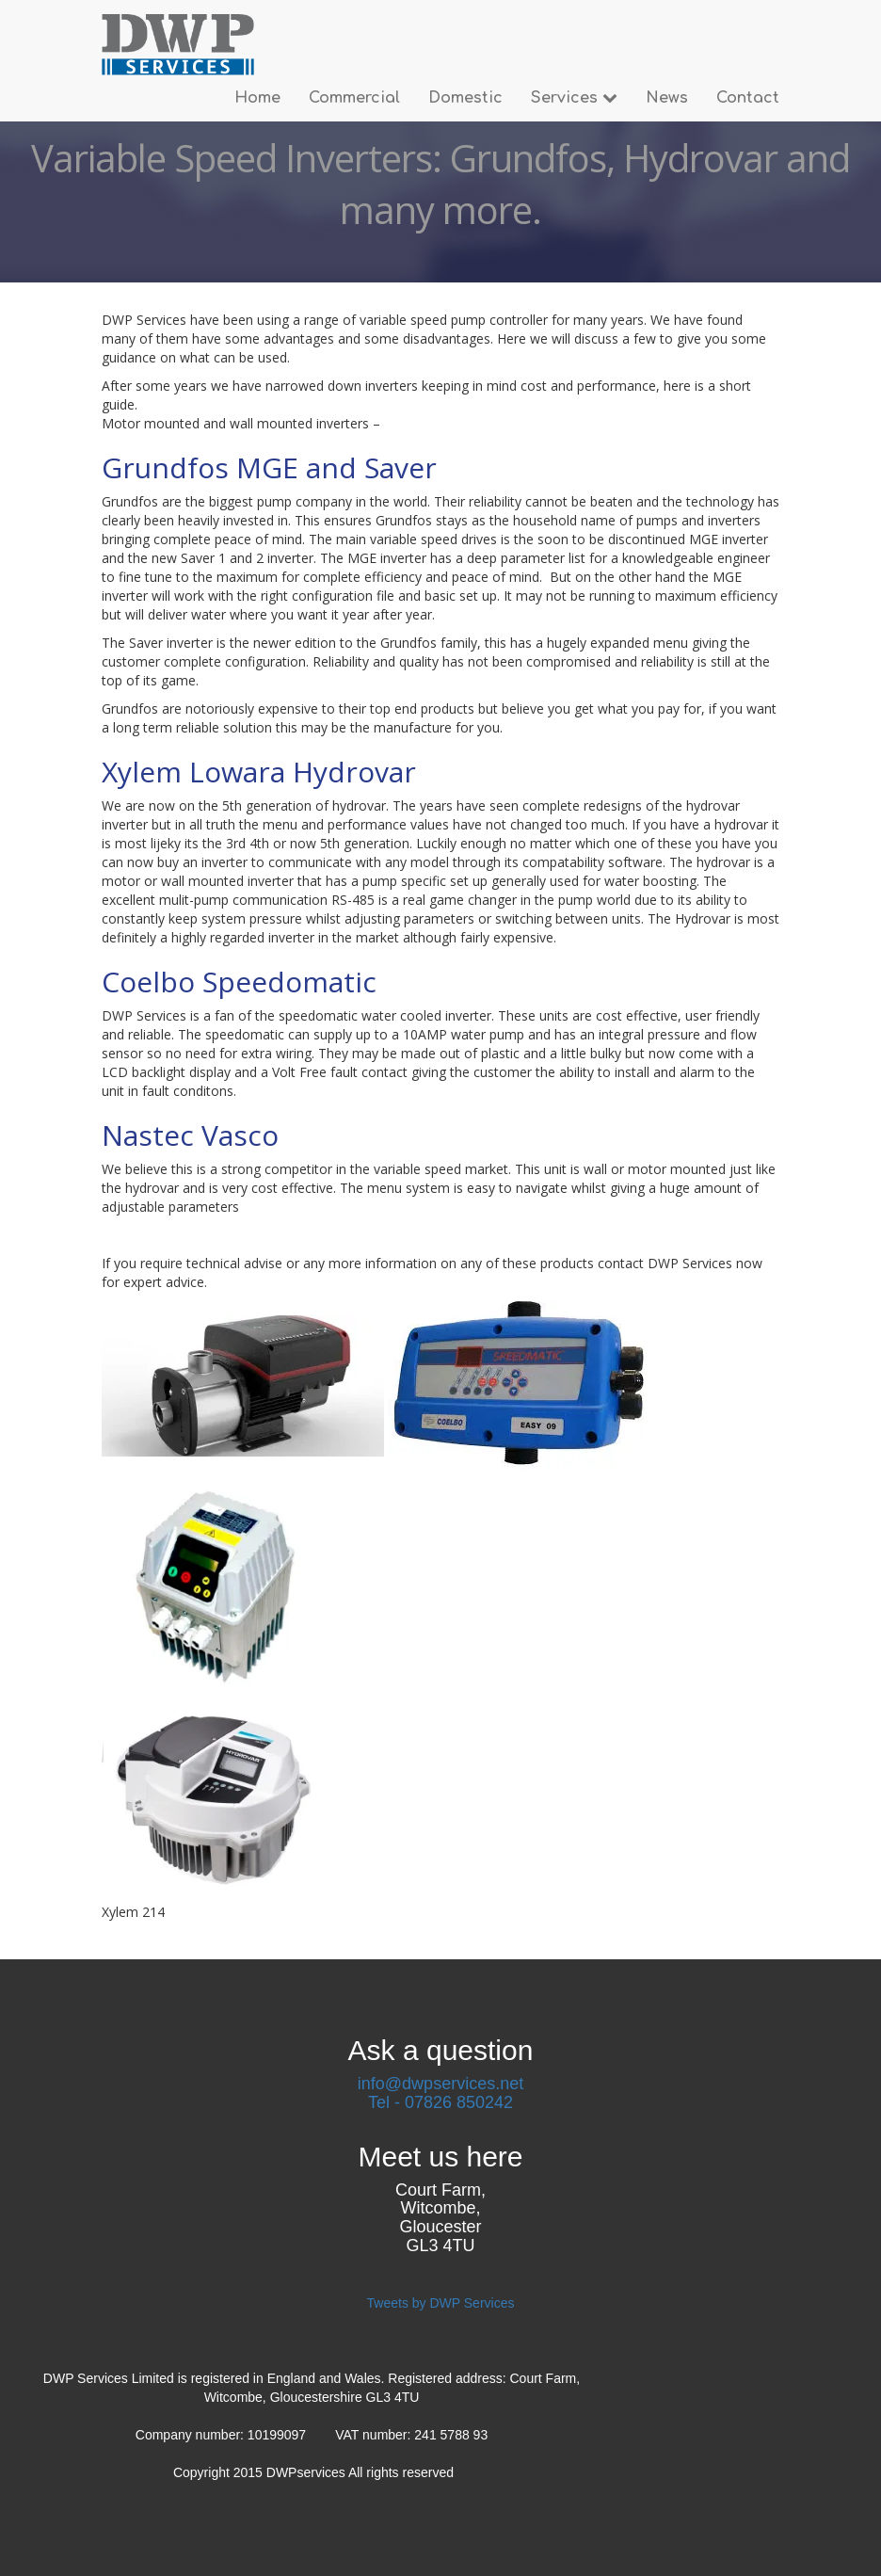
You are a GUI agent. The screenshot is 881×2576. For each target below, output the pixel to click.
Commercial (354, 97)
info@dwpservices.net (440, 2083)
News (667, 97)
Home (257, 97)
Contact (747, 97)
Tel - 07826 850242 (440, 2102)
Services (574, 97)
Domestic (465, 97)
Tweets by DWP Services (441, 2302)
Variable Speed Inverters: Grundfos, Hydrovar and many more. (440, 183)
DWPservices (307, 2472)
